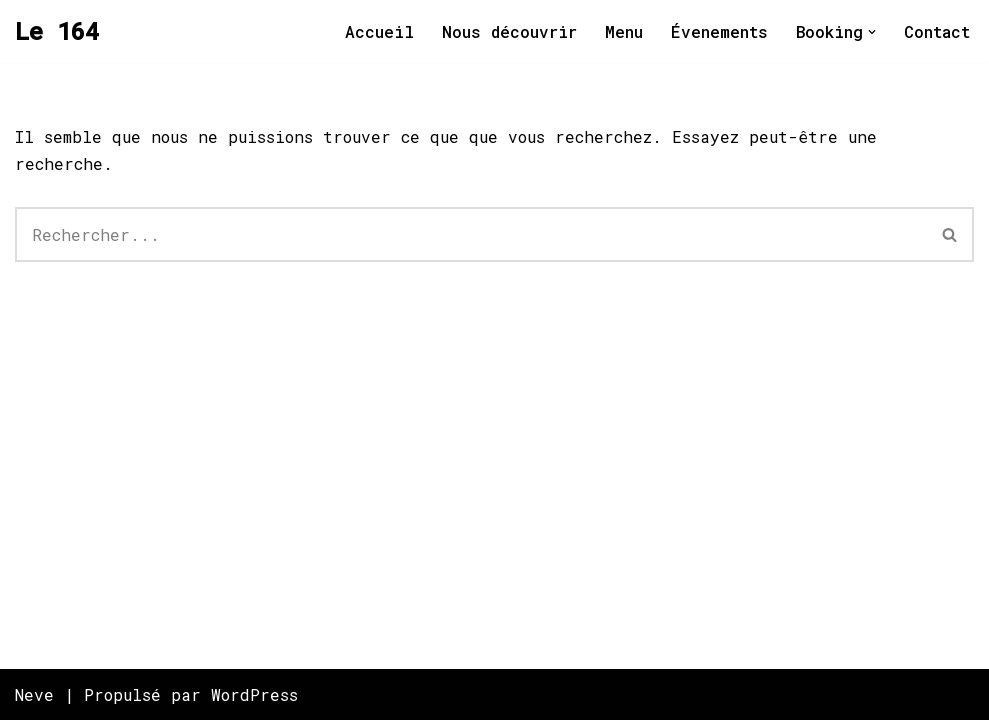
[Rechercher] (471, 234)
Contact (937, 31)
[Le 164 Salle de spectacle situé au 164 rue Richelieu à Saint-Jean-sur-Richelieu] (57, 31)
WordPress (254, 694)
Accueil (379, 31)
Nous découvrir (509, 31)
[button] (872, 32)
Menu (624, 31)
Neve (34, 694)
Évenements (719, 31)
